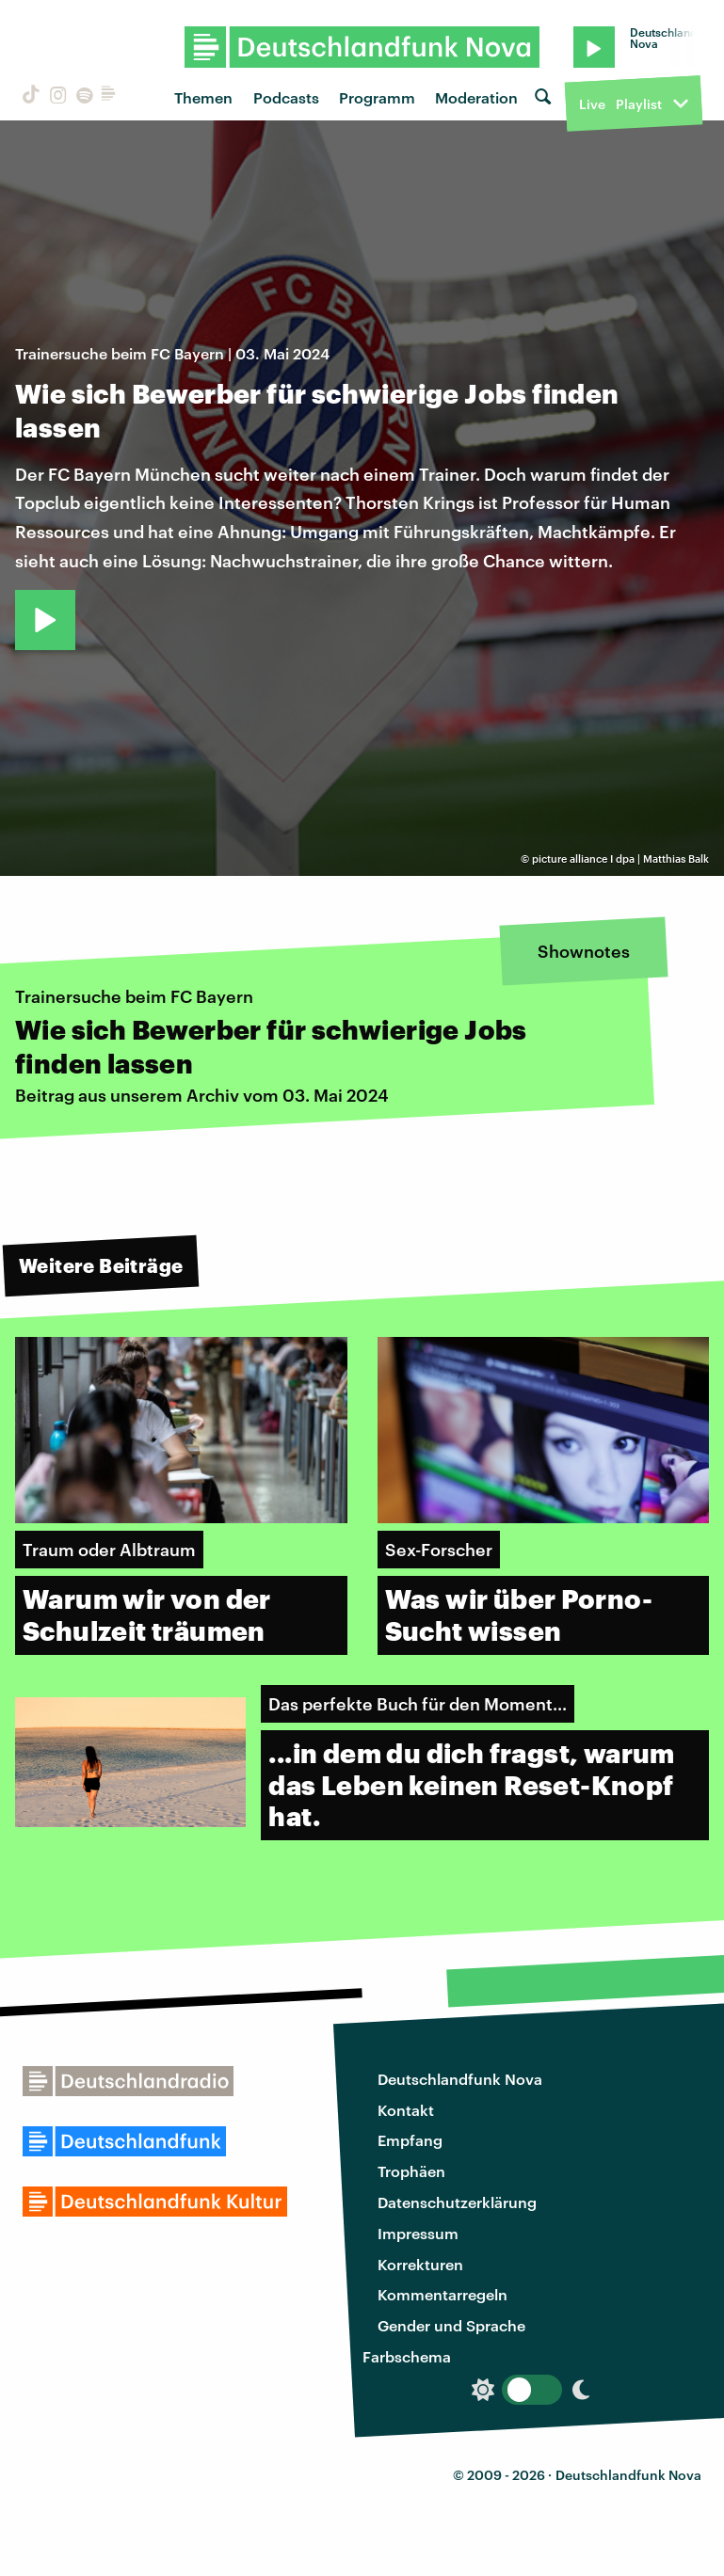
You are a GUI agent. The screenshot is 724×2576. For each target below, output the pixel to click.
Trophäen (411, 2171)
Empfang (410, 2140)
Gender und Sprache (451, 2325)
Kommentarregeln (442, 2294)
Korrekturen (420, 2264)
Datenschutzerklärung (457, 2202)
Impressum (418, 2233)
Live (592, 104)
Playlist (639, 104)
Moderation (476, 97)
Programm (377, 97)
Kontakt (406, 2110)
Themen (203, 97)
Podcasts (286, 97)
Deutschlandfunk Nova (460, 2079)
